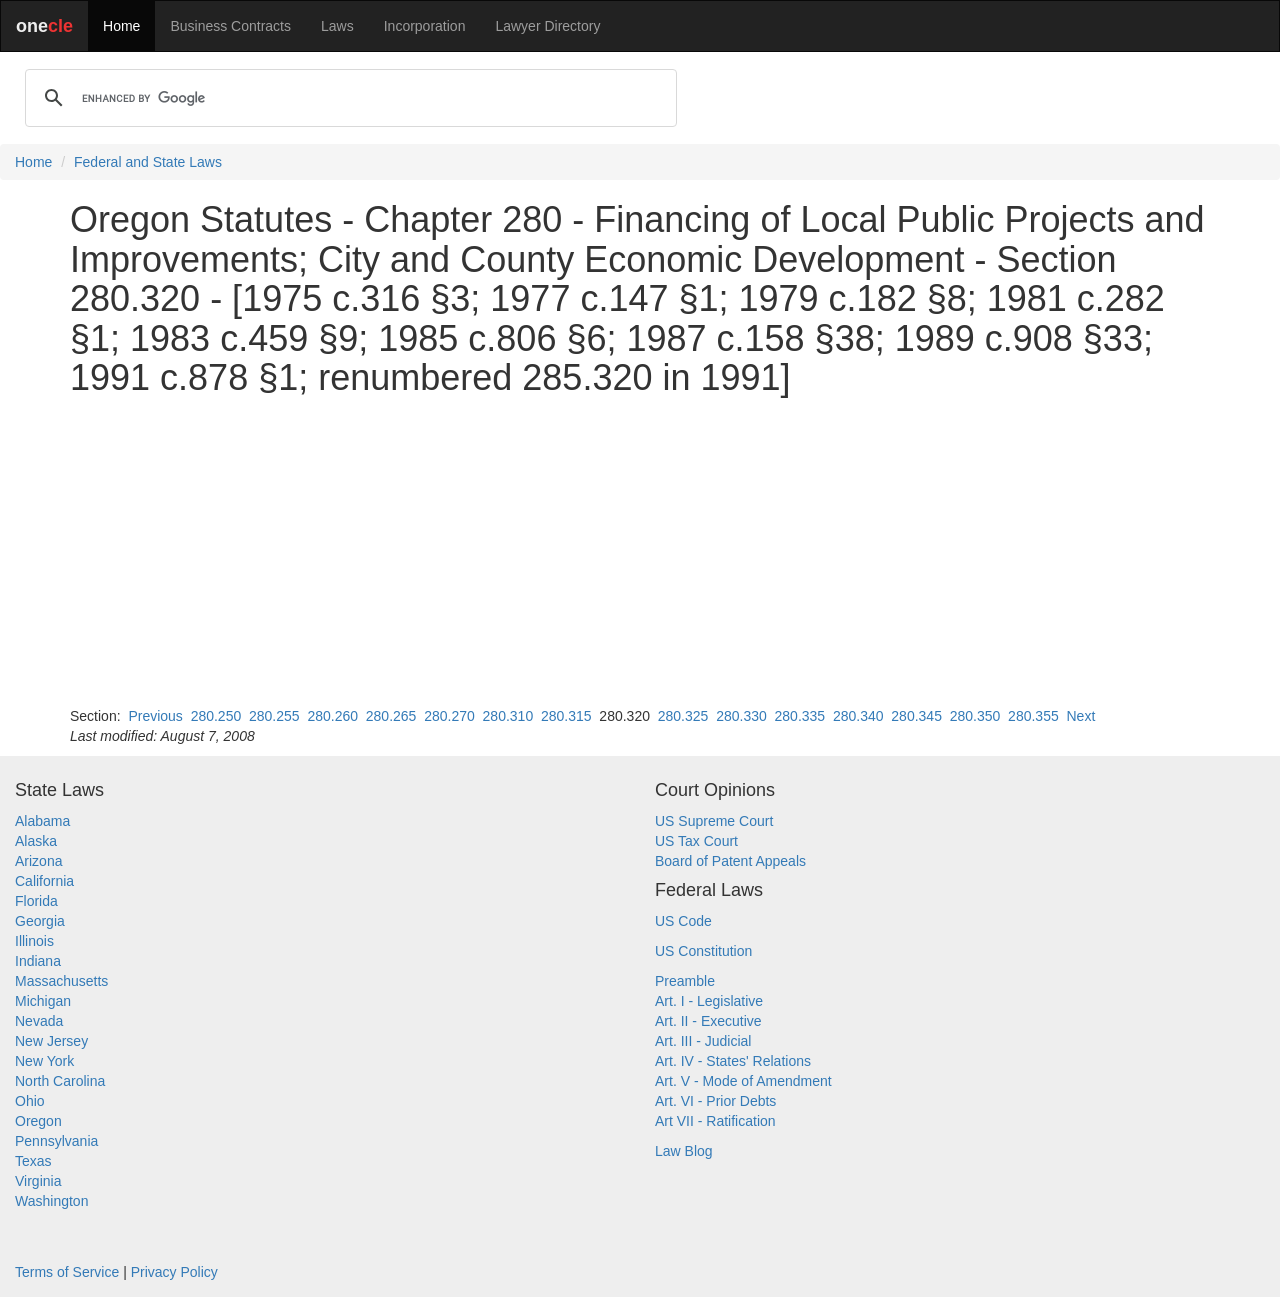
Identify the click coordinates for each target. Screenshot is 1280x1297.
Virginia (38, 1181)
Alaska (36, 841)
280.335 (800, 716)
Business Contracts (230, 26)
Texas (33, 1161)
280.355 (1033, 716)
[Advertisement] (640, 552)
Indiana (38, 961)
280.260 (332, 716)
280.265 (391, 716)
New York (44, 1061)
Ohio (30, 1101)
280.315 (566, 716)
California (44, 881)
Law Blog (684, 1151)
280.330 (741, 716)
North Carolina (60, 1081)
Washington (51, 1201)
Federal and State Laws (148, 162)
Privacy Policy (174, 1272)
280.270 (449, 716)
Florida (36, 901)
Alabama (42, 821)
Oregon (38, 1121)
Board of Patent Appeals (730, 861)
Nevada (39, 1021)
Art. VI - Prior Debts (715, 1101)
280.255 (274, 716)
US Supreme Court (714, 821)
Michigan (43, 1001)
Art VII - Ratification (715, 1121)
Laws (337, 26)
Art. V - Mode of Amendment (743, 1081)
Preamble (685, 981)
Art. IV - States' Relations (733, 1061)
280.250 (216, 716)
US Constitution (703, 951)
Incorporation (425, 26)
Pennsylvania (56, 1141)
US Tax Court (696, 841)
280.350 (975, 716)
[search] (348, 98)
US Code (683, 921)
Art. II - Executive (708, 1021)
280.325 (683, 716)
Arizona (38, 861)
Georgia (40, 921)
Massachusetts (61, 981)
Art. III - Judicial (703, 1041)
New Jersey (51, 1041)
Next (1080, 716)
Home (121, 26)
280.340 (858, 716)
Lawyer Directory (547, 26)
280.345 (916, 716)
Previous (155, 716)
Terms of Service (67, 1272)
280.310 (508, 716)
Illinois (34, 941)
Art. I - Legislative (709, 1001)
